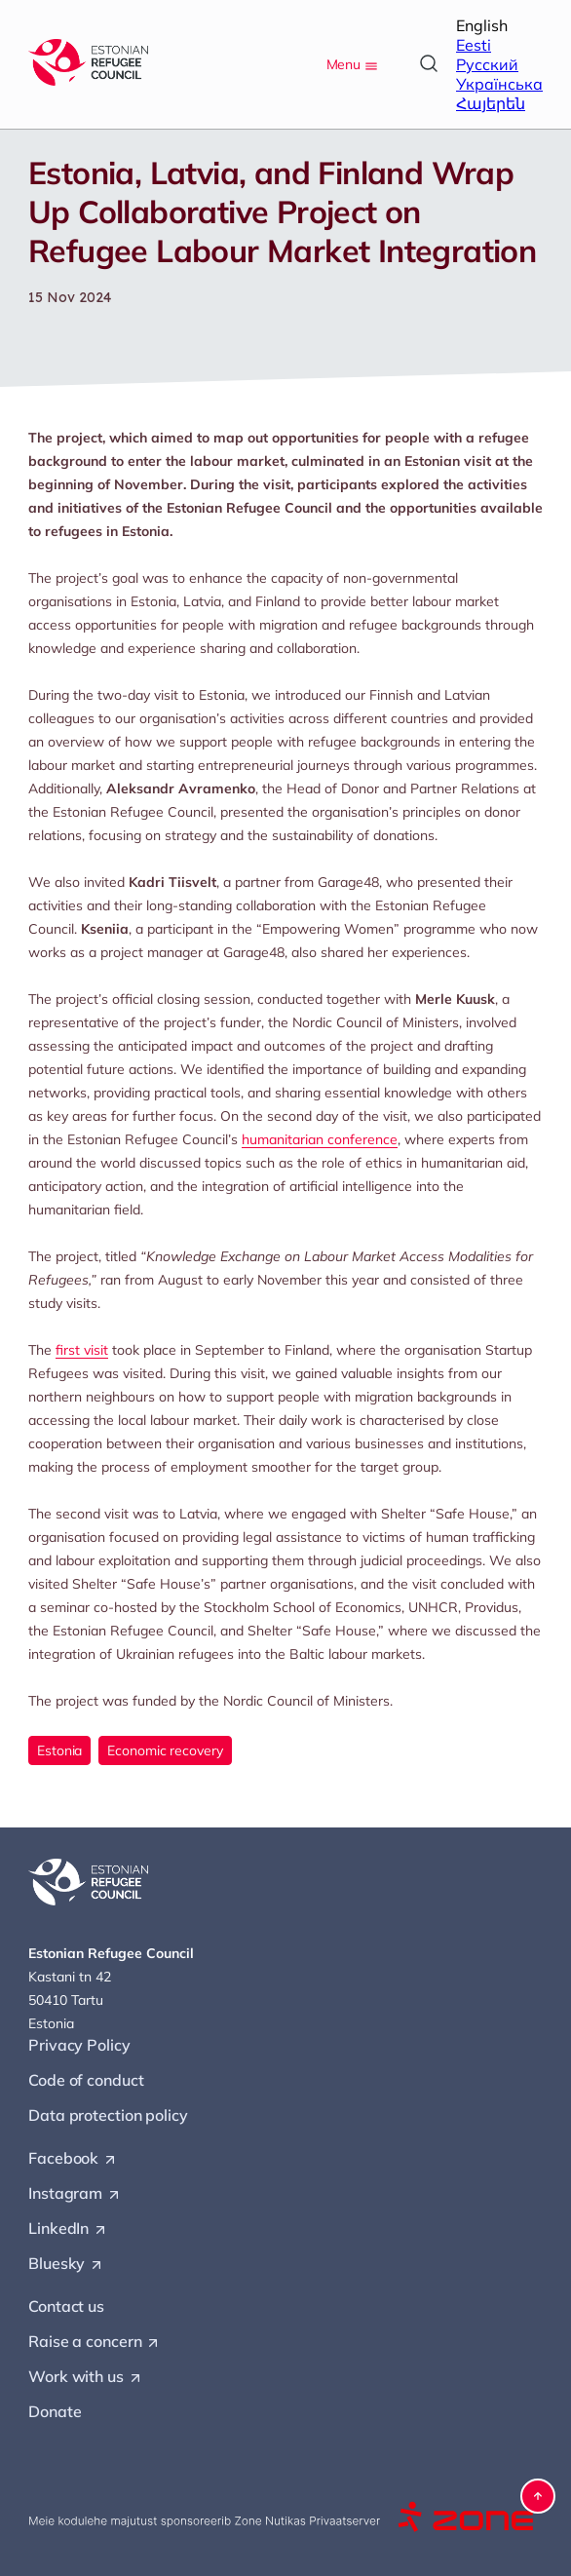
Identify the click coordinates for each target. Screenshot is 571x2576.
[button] (537, 2496)
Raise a (94, 2342)
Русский (487, 64)
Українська (499, 84)
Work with (85, 2377)
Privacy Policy (79, 2045)
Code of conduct (86, 2080)
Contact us (66, 2306)
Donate (54, 2411)
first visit (82, 1350)
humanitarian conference (320, 1139)
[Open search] (428, 63)
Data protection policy (108, 2115)
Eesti (473, 45)
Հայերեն (490, 103)
